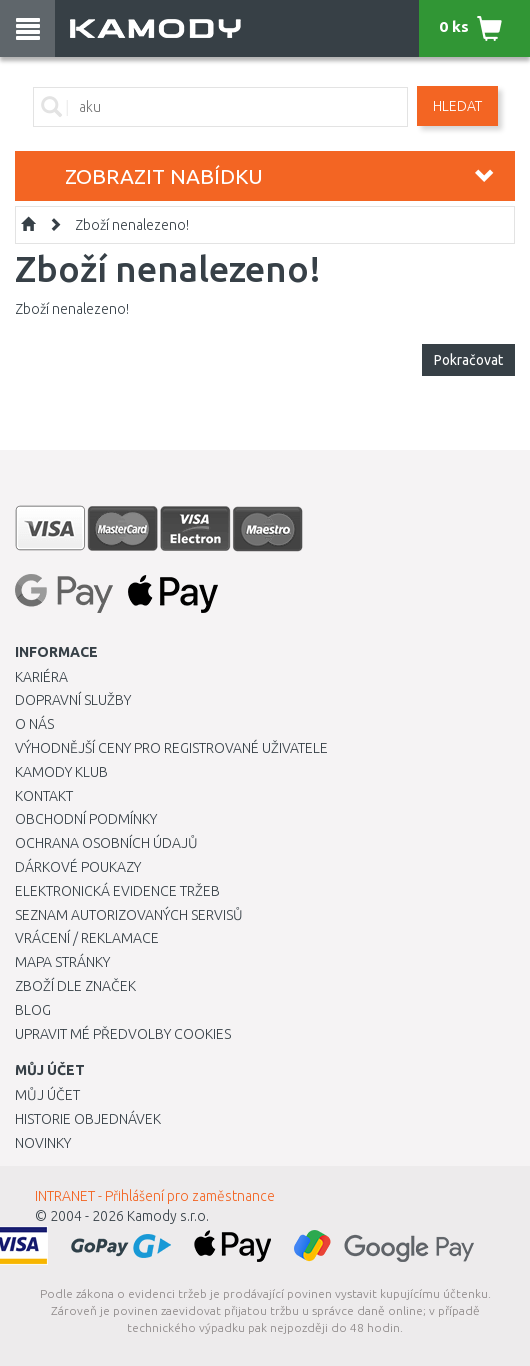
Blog (33, 1010)
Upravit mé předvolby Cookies (123, 1034)
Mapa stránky (62, 962)
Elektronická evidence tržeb (117, 891)
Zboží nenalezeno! (132, 225)
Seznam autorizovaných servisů (129, 915)
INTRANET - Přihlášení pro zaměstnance (155, 1196)
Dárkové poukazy (78, 867)
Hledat (457, 106)
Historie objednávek (88, 1119)
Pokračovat (468, 360)
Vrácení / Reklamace (87, 938)
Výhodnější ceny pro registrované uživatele (171, 748)
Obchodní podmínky (86, 819)
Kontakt (44, 796)
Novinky (43, 1143)
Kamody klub (61, 772)
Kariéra (41, 677)
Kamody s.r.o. (168, 1216)
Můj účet (47, 1095)
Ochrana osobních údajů (106, 843)
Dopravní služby (73, 700)
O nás (34, 724)
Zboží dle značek (75, 986)
